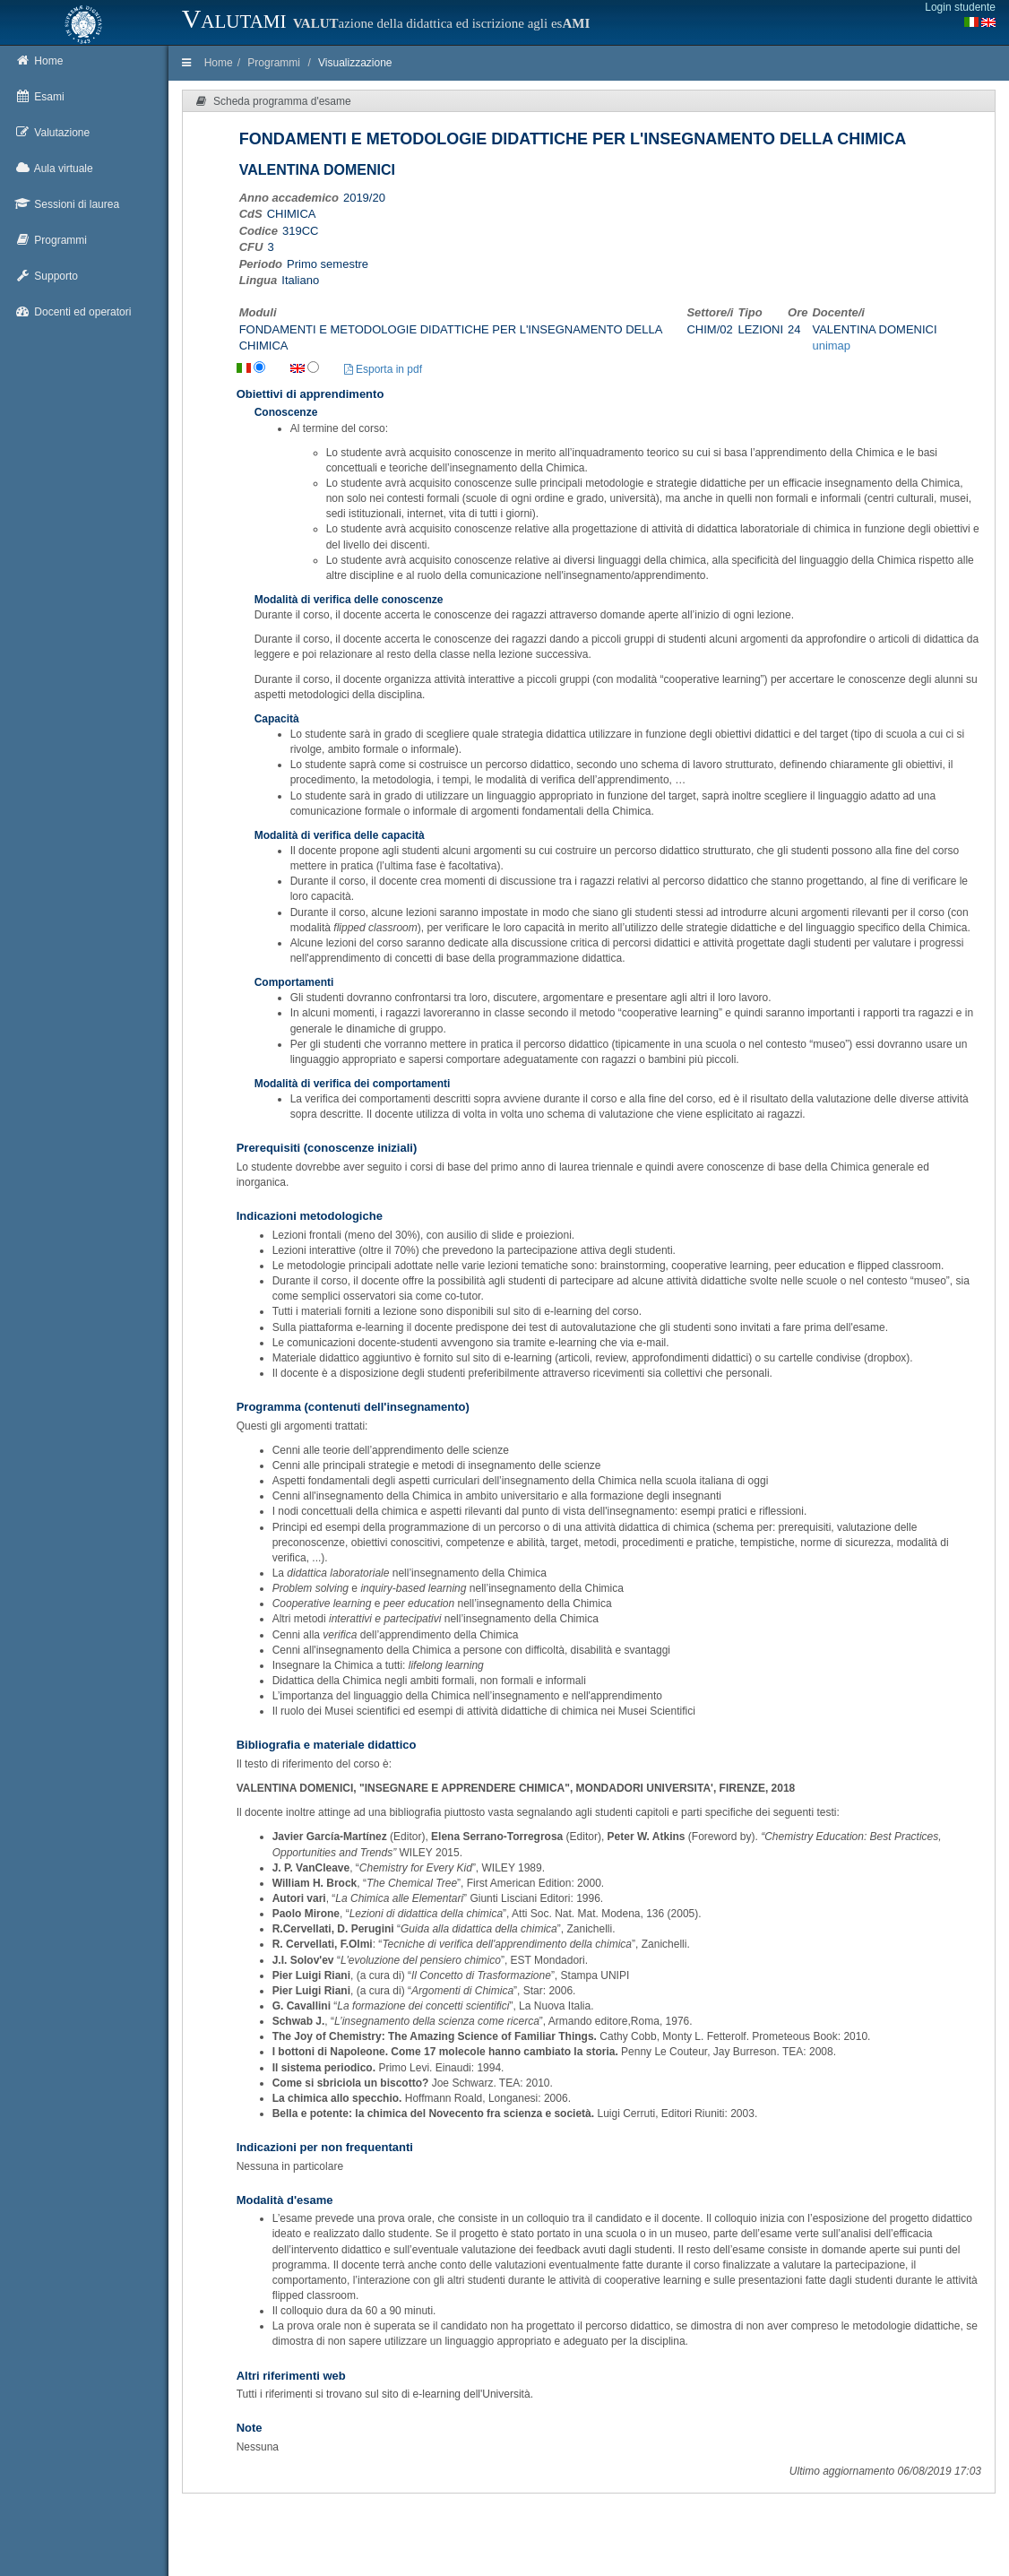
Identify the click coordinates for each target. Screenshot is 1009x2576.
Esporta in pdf (383, 369)
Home (218, 62)
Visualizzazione (355, 62)
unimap (831, 345)
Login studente (960, 7)
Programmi (273, 62)
